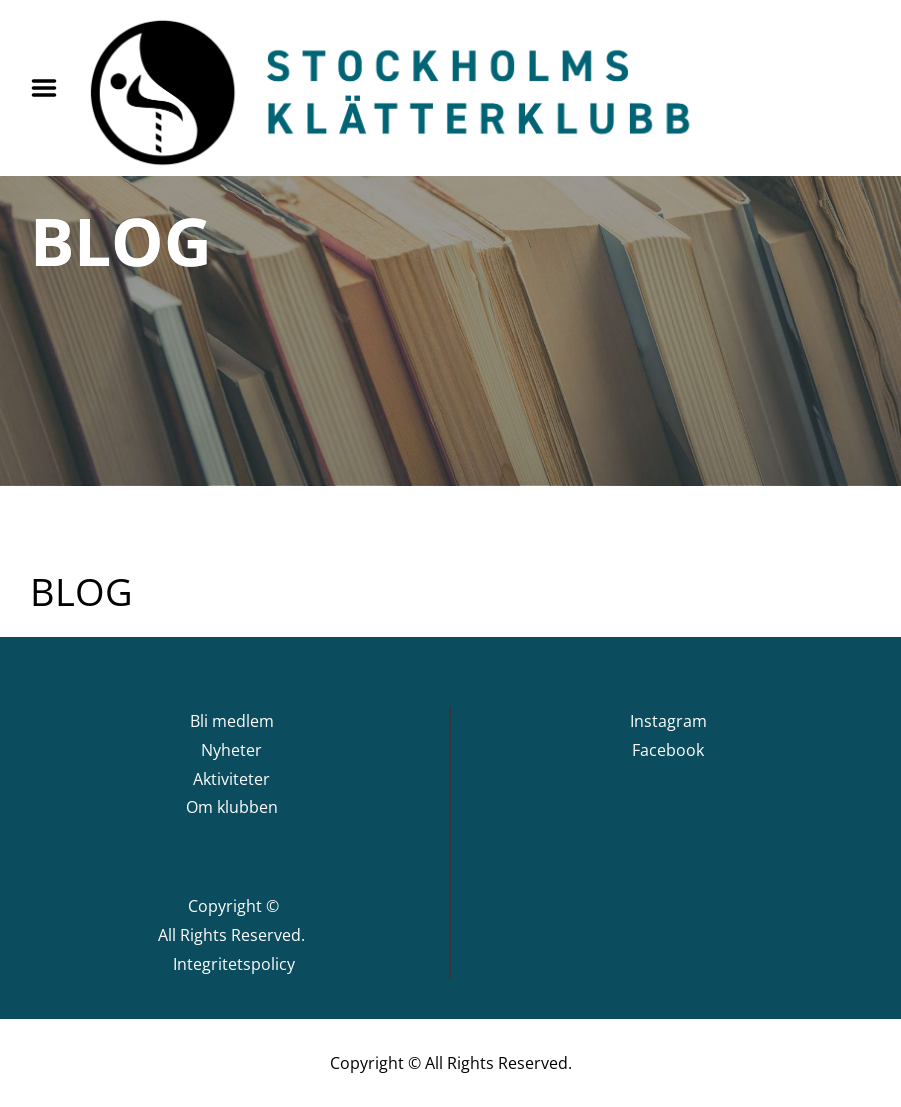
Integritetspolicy (234, 964)
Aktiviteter (231, 779)
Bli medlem (232, 721)
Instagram (668, 721)
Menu (51, 88)
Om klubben (232, 807)
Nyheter (231, 750)
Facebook (668, 750)
